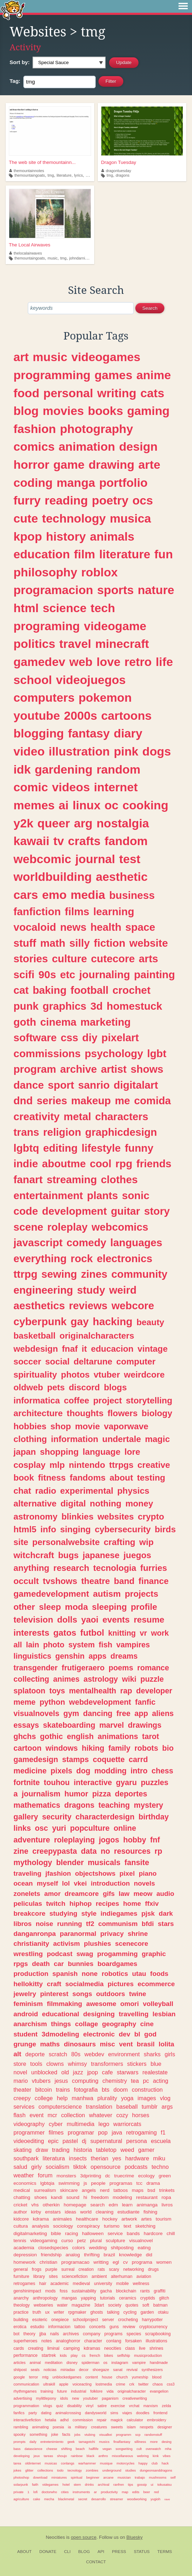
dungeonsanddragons (156, 2470)
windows (61, 1748)
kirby (36, 2212)
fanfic (145, 1702)
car (59, 1963)
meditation (53, 2362)
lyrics (78, 175)
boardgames (117, 1963)
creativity (36, 1116)
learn (127, 2204)
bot (16, 2333)
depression (25, 2254)
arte (149, 464)
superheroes (25, 2340)
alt (17, 2054)
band (124, 1581)
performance (25, 2355)
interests (31, 1632)
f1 (163, 2132)
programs (114, 2333)
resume (149, 1619)
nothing (106, 1503)
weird (123, 1290)
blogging (38, 733)
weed (127, 2150)
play (74, 2355)
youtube (36, 715)
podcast (59, 1953)
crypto (151, 1516)
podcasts (136, 2167)
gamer (146, 2150)
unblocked (44, 2072)
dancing (98, 1713)
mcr (52, 2115)
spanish (65, 1973)
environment (124, 2054)
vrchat (134, 2406)
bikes (108, 2355)
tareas (48, 2456)
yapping (88, 2298)
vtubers (41, 2081)
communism (117, 1923)
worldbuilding (52, 876)
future (62, 2391)
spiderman (90, 2362)
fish (105, 1644)
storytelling (149, 1400)
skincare (69, 2190)
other (24, 1607)
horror (31, 464)
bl (137, 2034)
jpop (92, 2072)
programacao (75, 2262)
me (122, 1100)
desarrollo (98, 2499)
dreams (124, 1656)
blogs (115, 1387)
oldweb (28, 1387)
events (116, 1619)
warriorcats (127, 2124)
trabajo (140, 2477)
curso (67, 2240)
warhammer (87, 2463)
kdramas (92, 2348)
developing (21, 2456)
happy (143, 2463)
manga (76, 482)
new (75, 2398)
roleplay (67, 1227)
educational (60, 2014)
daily (32, 2442)
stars (166, 1923)
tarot (150, 1736)
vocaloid (34, 927)
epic (53, 2141)
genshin (70, 1656)
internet (116, 787)
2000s (80, 715)
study (91, 1290)
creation (86, 2269)
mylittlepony (46, 2398)
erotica (19, 2326)
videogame (115, 626)
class (130, 2348)
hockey (110, 2219)
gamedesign (35, 1759)
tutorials (107, 2298)
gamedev (39, 661)
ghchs (24, 1736)
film (84, 554)
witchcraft (33, 1555)
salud (20, 2167)
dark (166, 1913)
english (80, 1736)
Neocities (55, 2537)
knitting (122, 1633)
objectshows (95, 1873)
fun (163, 554)
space (140, 927)
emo (54, 894)
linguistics (32, 1656)
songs (82, 1993)
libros (22, 1923)
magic (157, 1439)
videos (71, 787)
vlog (165, 2098)
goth (24, 1022)
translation (99, 2106)
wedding (98, 2247)
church (122, 2377)
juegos (137, 1555)
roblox (99, 572)
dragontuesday (116, 171)
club (155, 2463)
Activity (25, 47)
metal (77, 1116)
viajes (127, 2413)
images (146, 2098)
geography (119, 2024)
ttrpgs (121, 1465)
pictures (121, 1984)
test (129, 859)
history (66, 536)
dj (84, 2141)
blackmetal (66, 2499)
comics (34, 446)
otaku (163, 2312)
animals (112, 536)
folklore (96, 2391)
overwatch (153, 2449)
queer (54, 823)
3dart (99, 2305)
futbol (92, 1632)
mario (20, 2081)
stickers (137, 2064)
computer (136, 1361)
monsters (66, 2175)
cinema (58, 1022)
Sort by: (20, 62)
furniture (21, 2276)
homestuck (134, 1006)
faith (35, 2484)
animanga (147, 2204)
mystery (148, 1805)
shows (147, 1069)
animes (66, 1679)
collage (86, 2024)
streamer (116, 2499)
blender (70, 1862)
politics (34, 643)
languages (136, 1242)
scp (138, 2435)
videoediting (28, 2141)
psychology (114, 1053)
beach (80, 2449)
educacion (112, 1348)
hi (85, 2197)
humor (76, 1793)
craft (54, 1984)
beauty (150, 1322)
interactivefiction (27, 2420)
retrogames (24, 2283)
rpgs (20, 1963)
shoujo (62, 2456)
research (71, 1568)
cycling (129, 2312)
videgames (50, 2484)
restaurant (147, 2197)
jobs (77, 2435)
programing (46, 626)
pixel (127, 1873)
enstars (53, 2212)
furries (153, 1568)
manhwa (82, 2098)
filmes (56, 2132)
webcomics (120, 1227)
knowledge (130, 2254)
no (105, 1851)
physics (133, 1490)
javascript (38, 1242)
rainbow (77, 2456)
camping (71, 2348)
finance (154, 1581)
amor (52, 1893)
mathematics (36, 1805)
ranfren (118, 2484)
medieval (81, 2283)
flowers (122, 1413)
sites (53, 2276)
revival (131, 2369)
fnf (155, 1839)
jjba (42, 2333)
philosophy (45, 572)
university (103, 2283)
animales (62, 2219)
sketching (145, 2226)
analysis (40, 2226)
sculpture (115, 2240)
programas (120, 2183)
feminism (28, 2003)
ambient (99, 2276)
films (77, 911)
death (41, 1963)
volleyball (158, 2003)
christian (48, 2262)
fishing (150, 2212)
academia (23, 2247)
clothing (30, 1439)
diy (89, 1037)
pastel (70, 2141)
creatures (99, 2427)
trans (26, 1132)
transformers (107, 2064)
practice (21, 2312)
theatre (95, 1581)
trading (61, 2150)
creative (153, 1465)
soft (145, 2305)
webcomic (42, 859)
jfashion (58, 1873)
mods (50, 2291)
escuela (161, 2141)
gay (79, 1321)
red (156, 2492)
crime (120, 2384)
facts (66, 2434)
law (124, 1893)
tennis (19, 2240)
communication (26, 2384)
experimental (86, 1490)
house (107, 2377)
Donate (47, 2551)
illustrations (156, 2340)
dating (46, 2413)
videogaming (43, 2240)
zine (20, 1851)
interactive (93, 1782)
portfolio (123, 482)
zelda (166, 2406)
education (41, 554)
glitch (164, 2298)
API (100, 2551)
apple (63, 2384)
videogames (105, 357)
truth (37, 2312)
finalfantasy (121, 2442)
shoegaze (100, 2369)
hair (42, 2283)
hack (165, 2463)
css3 (171, 2384)
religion (62, 1132)
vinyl (90, 2406)
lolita (166, 2044)
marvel (111, 1725)
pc (146, 2081)
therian (99, 2158)
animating (40, 2427)
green (165, 2175)
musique (106, 2463)
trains (63, 2089)
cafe (107, 2072)
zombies (92, 2470)
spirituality (35, 1374)
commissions (47, 1053)
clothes (119, 1179)
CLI (67, 2551)
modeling (122, 2197)
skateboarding (69, 1725)
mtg (45, 2377)
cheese (51, 2449)
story (157, 1211)
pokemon (105, 697)
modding (110, 1770)
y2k (23, 823)
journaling (104, 974)
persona (136, 2141)
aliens (163, 1713)
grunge (24, 2044)
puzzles (154, 1782)
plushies (97, 1943)
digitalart (136, 1085)
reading (66, 500)
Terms (164, 2551)
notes (46, 2340)
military (81, 2427)
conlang (114, 2340)
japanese (101, 1555)
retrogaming (141, 2132)
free (124, 1713)
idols (64, 2398)
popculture (90, 1828)
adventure (31, 1839)
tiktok (80, 2167)
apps (97, 1656)
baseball (126, 2106)
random (118, 769)
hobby (134, 1839)
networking (133, 2269)
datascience (33, 2449)
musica (130, 518)
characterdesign (105, 1816)
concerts (97, 2326)
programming (52, 375)
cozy (122, 2115)
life (164, 661)
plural (96, 2240)
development (74, 1211)
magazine (81, 2305)
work (160, 1633)
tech (103, 608)
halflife (93, 2449)
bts (105, 2089)
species (133, 2333)
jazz (78, 2072)
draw (42, 2150)
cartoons (126, 715)
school (32, 679)
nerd (104, 2190)
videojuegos (91, 679)
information (74, 1439)
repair (102, 2420)
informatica (36, 1400)
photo (53, 1644)
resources (132, 1851)
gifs (109, 1893)
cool (100, 1163)
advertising (22, 2398)
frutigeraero (83, 1667)
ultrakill (49, 2384)
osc (41, 1828)
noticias (50, 2369)
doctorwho (49, 2492)
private (18, 2492)
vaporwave (126, 1426)
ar (95, 2492)
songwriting (123, 2449)
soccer (27, 1361)
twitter (144, 2384)
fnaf (70, 1348)
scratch (58, 2054)
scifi (23, 974)
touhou (57, 1782)
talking (113, 2312)
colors (78, 2247)
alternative (35, 1503)
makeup (91, 1100)
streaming (72, 1179)
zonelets (26, 1893)
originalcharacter (132, 2391)
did (149, 2254)
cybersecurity (123, 1529)
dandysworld (96, 2413)
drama (153, 2183)
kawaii (31, 841)
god (150, 2034)
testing (151, 1477)
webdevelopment (100, 1702)
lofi (35, 2492)
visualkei (105, 2435)
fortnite (26, 1782)
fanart (28, 1179)
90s (47, 974)
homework (24, 2262)
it (84, 1348)
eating (144, 2247)
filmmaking (64, 2003)
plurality (107, 2098)
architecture (38, 1413)
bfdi (148, 1923)
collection (73, 2115)
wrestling (28, 1953)
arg (83, 823)
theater (22, 2089)
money (139, 1503)
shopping (59, 1452)
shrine (138, 1933)
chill (170, 2233)
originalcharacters (97, 1335)
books (105, 410)
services (23, 2106)
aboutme (64, 1163)
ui (152, 2484)
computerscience (60, 2106)
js (85, 2183)
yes (116, 2158)
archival (103, 2484)
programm (123, 2435)
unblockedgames (66, 2377)
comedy (86, 1242)
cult (139, 2449)
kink (156, 2456)
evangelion (159, 2391)
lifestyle (101, 1148)
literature (64, 175)
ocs (142, 500)
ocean (23, 1883)
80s (75, 2054)
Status (142, 2551)
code (25, 1211)
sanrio (94, 1085)
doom (120, 2089)
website (148, 943)
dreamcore (81, 1893)
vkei (80, 1883)
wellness (141, 2283)
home (132, 1903)
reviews (88, 1305)
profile (144, 1607)
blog (26, 410)
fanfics (18, 2413)
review (129, 2326)
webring (143, 2456)
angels (89, 2190)
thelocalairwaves (25, 253)
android (25, 2014)
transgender (35, 1667)
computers (44, 697)
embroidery (156, 2420)
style (89, 1913)
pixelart (120, 1037)
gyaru (126, 1782)
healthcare (87, 2219)
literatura (54, 2158)
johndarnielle (80, 258)
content (91, 2377)
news (73, 927)
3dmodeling (60, 2034)
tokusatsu (164, 2484)
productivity (109, 2492)
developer (154, 1690)
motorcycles (125, 2463)
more (154, 2442)
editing (60, 1148)
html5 (24, 1529)
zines (94, 1274)
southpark (26, 2158)
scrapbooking (158, 2333)
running (69, 1923)
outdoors (110, 1993)
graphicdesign (121, 1132)
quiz (59, 2406)
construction (147, 2089)
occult (26, 1581)
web (81, 661)
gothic (51, 1736)
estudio (37, 2326)
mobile (122, 2283)
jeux (37, 2456)
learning (113, 911)
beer (146, 2492)
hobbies (29, 1426)
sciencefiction (74, 2276)
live (142, 2348)
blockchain (126, 2291)
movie (87, 1426)
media (87, 894)
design (138, 446)
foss (63, 2291)
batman (160, 2305)
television (33, 1619)
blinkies (77, 1516)
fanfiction (37, 911)
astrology (101, 1679)
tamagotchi (87, 2442)
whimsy (77, 2064)
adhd (64, 2420)
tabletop (106, 2150)
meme (24, 1702)
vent (126, 2044)
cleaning (104, 2212)
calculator (135, 2420)
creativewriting (135, 2398)
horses (140, 2115)
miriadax (68, 2369)
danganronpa (34, 1933)
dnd (23, 1100)
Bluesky (134, 2537)
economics (24, 2183)
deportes (131, 1793)
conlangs (67, 2463)
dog (83, 1770)
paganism (110, 2398)
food (26, 393)
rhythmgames (24, 2391)
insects (78, 2158)
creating (35, 2348)
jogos (109, 1839)
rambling (20, 2427)
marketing (105, 1022)
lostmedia (104, 2384)
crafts (84, 841)
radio (45, 1490)
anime (153, 375)
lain (32, 1644)
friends (153, 1163)
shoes (40, 2197)
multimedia (80, 2124)
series (52, 1100)
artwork (129, 2219)
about (121, 1477)
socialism (57, 2167)
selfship (123, 2355)
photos (75, 1374)
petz (81, 2240)
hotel (65, 2484)
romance (153, 1667)
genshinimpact (27, 2291)
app (141, 1713)
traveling (27, 1873)
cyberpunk (40, 1321)
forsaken (133, 2340)
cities (65, 2492)
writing (116, 393)
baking (50, 990)
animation (87, 446)
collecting (31, 1679)
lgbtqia (47, 2183)
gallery (25, 1816)
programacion (53, 590)
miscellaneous (122, 2456)
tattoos (120, 2190)
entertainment (48, 1195)
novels (144, 1883)
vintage (152, 1348)
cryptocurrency (153, 2326)
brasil (145, 2044)
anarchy (21, 2298)
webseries (43, 2305)
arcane (108, 2477)
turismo (111, 2226)
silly (79, 943)
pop (103, 2132)
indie (25, 1163)
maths (50, 2044)
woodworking (137, 2499)
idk (22, 769)
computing (85, 2081)
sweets (117, 2427)
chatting (21, 2197)
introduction (110, 1883)
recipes (107, 1903)
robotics (115, 1973)
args (167, 2106)
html (26, 608)
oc (111, 805)
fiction (109, 943)
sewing (59, 1274)
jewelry (24, 1993)
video (29, 751)
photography (96, 428)
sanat (117, 2369)
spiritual (77, 2477)
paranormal (78, 1933)
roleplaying (74, 1839)
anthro (103, 2456)
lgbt (156, 1053)
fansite (136, 1862)
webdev (94, 2054)
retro (138, 661)
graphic (154, 1953)
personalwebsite (66, 1542)
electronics (124, 1258)
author (20, 2212)
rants (145, 2291)
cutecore (113, 958)
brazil (109, 2254)
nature (156, 590)
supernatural (106, 2141)
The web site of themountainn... (42, 162)
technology (74, 518)
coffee (76, 1400)
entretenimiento (51, 2442)
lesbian (163, 2014)
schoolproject (85, 2319)
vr (143, 1633)
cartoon (27, 1748)
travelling (133, 2014)
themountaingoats (30, 175)
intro (139, 1770)
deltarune (93, 1361)
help (62, 2098)
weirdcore (144, 1374)
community (139, 1274)
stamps (75, 1759)
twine (137, 1993)
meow (143, 1893)
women (164, 2262)
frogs (36, 2269)
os (105, 2362)
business (132, 895)
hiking (93, 1748)
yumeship (140, 2377)
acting (160, 2081)
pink (126, 751)
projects (141, 1593)
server (108, 2319)
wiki (129, 1679)
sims (114, 2413)
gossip (142, 2484)
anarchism (30, 2024)
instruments (81, 2492)
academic (59, 2283)
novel (20, 2072)
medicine (30, 1770)
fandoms (88, 1477)
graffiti (159, 2291)
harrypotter (152, 2319)
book (23, 1477)
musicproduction (148, 2355)
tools (36, 2064)
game (68, 464)
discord (84, 1387)
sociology (63, 2226)
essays (26, 1725)
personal (68, 393)
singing (75, 1529)
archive (78, 1069)
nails (54, 2333)
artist (114, 1069)
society (115, 2305)
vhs (35, 2204)
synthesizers (152, 2369)
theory (29, 2333)
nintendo (87, 1465)
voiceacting (81, 2384)
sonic (135, 1195)
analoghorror (68, 2340)
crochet (132, 990)
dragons (122, 175)
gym (71, 1713)
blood (156, 2377)
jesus (61, 2081)
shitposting (122, 2247)
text (127, 2226)
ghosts (96, 2312)
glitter (29, 2470)
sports (115, 590)
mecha (49, 2499)
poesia (58, 2427)
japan (24, 1452)
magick (117, 2420)
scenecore (131, 1943)
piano (148, 1873)
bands (133, 2233)
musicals (104, 1862)
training (47, 2391)
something (38, 2434)
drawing (111, 464)
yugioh (155, 2499)
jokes (17, 2470)
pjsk (148, 1913)
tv (58, 841)
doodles (142, 2413)
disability (74, 2406)
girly (36, 2167)
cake (36, 2499)
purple (51, 2269)
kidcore (21, 2219)
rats (101, 2269)
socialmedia (84, 1984)
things (61, 2024)
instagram (119, 2362)
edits (135, 2492)
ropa (166, 2197)
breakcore (29, 1913)
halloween (93, 2233)
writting (101, 2262)
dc (107, 2175)
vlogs (47, 2406)
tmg (50, 175)
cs (84, 2355)
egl (116, 2262)
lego (103, 2124)
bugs (68, 1555)
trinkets (167, 2190)
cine (147, 2024)
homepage (75, 2204)
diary (128, 733)
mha (168, 2449)
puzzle (152, 1679)
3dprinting (90, 2175)
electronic (99, 2034)
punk (26, 1006)
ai (64, 805)
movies (63, 410)
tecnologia (114, 1568)
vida (110, 2391)
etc (67, 974)
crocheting (128, 2319)
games (113, 375)
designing (99, 2014)
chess (162, 1770)
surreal (67, 2269)
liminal (53, 2348)
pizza (101, 1793)
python (52, 1702)
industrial (78, 2391)
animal (35, 2362)
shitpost (20, 2369)
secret (82, 2499)
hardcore (153, 2233)
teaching (114, 1805)
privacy (112, 1933)
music (52, 258)
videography (29, 2124)
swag (85, 1953)
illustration (79, 751)
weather (23, 2175)
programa (142, 2262)
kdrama (41, 2219)
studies (130, 2470)
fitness (52, 1477)
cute (25, 518)
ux (47, 2312)
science (64, 608)
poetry (110, 500)
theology (21, 2305)
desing (166, 2442)
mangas (69, 2298)
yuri (59, 1828)
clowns (55, 2064)
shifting (66, 2449)
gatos (64, 1632)
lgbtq (26, 1148)
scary (114, 2269)
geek (70, 2442)
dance (28, 1085)
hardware (137, 2158)
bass (17, 2449)
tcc (139, 2183)
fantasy (89, 733)
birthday (154, 1816)
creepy (22, 2098)
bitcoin (43, 2089)
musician (124, 2477)
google (19, 2377)
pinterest (54, 1993)
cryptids (147, 2298)
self (173, 2477)
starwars (128, 2072)
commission (83, 2420)
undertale (121, 1439)
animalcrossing (68, 2413)
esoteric (39, 2319)
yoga (127, 2098)
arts (148, 958)
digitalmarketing (30, 2233)
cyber (56, 2124)
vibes (166, 2456)
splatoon (29, 1690)
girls (170, 2054)
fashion (34, 428)
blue (156, 2064)
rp (158, 1851)
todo (60, 2470)
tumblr (150, 2106)
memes (34, 805)
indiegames (119, 1913)
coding (33, 482)
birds (165, 1529)
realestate (155, 2072)
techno (160, 2167)
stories (30, 958)
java (117, 2132)
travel (75, 643)
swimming (69, 2183)
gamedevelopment (51, 1593)
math (53, 943)
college (44, 2098)
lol (66, 1883)
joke (54, 2434)
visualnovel (141, 2240)
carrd (138, 1759)
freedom (100, 2197)
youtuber (90, 2398)
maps (137, 2190)
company (91, 2333)
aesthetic (121, 876)
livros (167, 2204)
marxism (150, 2406)
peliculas (27, 1903)
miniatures (59, 2477)
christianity (31, 1943)
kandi (56, 2197)
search (97, 2204)
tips (130, 2484)
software (35, 1037)
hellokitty (28, 1984)
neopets (146, 2427)
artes (146, 2219)
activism (66, 1943)
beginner (93, 2477)
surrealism (45, 2190)
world (85, 2212)
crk (131, 2384)
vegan (107, 2449)
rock (81, 1258)
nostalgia (122, 823)
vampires (133, 1644)
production (31, 1973)
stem (77, 2484)
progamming (117, 1953)
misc (107, 2044)
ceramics (127, 2298)
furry (27, 500)
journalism (41, 1793)
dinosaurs (80, 2044)
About (24, 2551)
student (25, 2034)
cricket (20, 2204)
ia (69, 2427)
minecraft (122, 643)
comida (152, 1100)
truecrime (124, 2175)
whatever (100, 2115)
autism (107, 1593)
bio (168, 1748)
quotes (131, 2305)
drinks (89, 2484)
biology (157, 1413)
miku (159, 2158)
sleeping (109, 1607)
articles (19, 2362)
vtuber (107, 1374)
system (81, 1644)
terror (33, 2377)
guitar (125, 1211)
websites (115, 1516)
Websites (38, 32)
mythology (32, 1862)
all (17, 1644)
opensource (106, 2167)
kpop (27, 536)
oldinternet (33, 2463)
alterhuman (121, 2276)
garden (147, 2312)
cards (18, 2348)
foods (159, 1973)
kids (63, 2355)
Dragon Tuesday (118, 162)
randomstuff (153, 2435)
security (57, 1816)
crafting (119, 1542)
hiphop (80, 1903)
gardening (63, 769)
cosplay (29, 1465)
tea (135, 2081)
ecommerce (156, 1984)
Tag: (15, 81)
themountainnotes (26, 171)
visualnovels (36, 1713)
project (107, 1400)
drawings (145, 1725)
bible (56, 2233)
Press (119, 2551)
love (108, 661)
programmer (29, 2132)
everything (40, 1258)
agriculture (21, 2499)
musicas (51, 2463)
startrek (48, 2355)
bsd (151, 2190)
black (90, 2456)
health (105, 927)
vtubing (89, 2435)
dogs (156, 751)
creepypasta (54, 1851)
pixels (61, 1770)
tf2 (90, 1923)
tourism (163, 2219)
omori (129, 2003)
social (57, 1361)
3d (96, 1006)
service (115, 2233)
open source (83, 2537)
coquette (109, 1759)
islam (131, 2427)
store (19, 2064)
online (125, 1828)
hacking (112, 1321)
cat (21, 990)
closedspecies (53, 2247)
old (65, 2072)
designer (164, 2427)
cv (125, 2262)
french (95, 2355)
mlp (57, 1465)
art (21, 357)
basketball (34, 1335)
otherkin (51, 2204)
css (69, 1037)
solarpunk (20, 2484)
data (89, 1851)
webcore (133, 1305)
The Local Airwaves (29, 244)
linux (87, 805)
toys (57, 1690)
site (20, 1542)
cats (152, 393)
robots (146, 1748)
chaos (158, 2384)
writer (58, 2312)
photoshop (21, 2477)
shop (60, 1426)
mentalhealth (92, 1690)
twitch (56, 1903)
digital (73, 1503)
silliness (140, 2442)
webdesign (35, 1348)
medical (21, 2190)
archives (71, 2333)
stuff (24, 943)
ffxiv (152, 1903)
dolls (67, 1619)
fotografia (86, 2089)
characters (121, 1116)
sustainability (84, 2291)
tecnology (75, 2470)
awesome (101, 2003)
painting (154, 974)
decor (84, 2369)
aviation (143, 2276)
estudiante (128, 2212)
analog (73, 2254)
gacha (106, 2291)
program (34, 1069)
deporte (35, 2054)
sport (61, 1085)
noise (44, 1923)
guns (114, 2326)
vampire (139, 2362)
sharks (152, 2054)
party (32, 2413)
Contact (96, 2561)
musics (104, 2442)
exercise (118, 2406)
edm (113, 2204)
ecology (146, 2175)
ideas (70, 2212)
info (48, 1529)
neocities (112, 2348)
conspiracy (88, 2226)
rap (126, 1690)
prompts (19, 2442)
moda (76, 1607)
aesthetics (39, 1305)
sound (72, 2197)
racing (71, 2233)
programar (81, 2132)
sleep (50, 1607)
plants (102, 1195)
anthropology (45, 2298)
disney (72, 2362)
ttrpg (25, 1274)
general (20, 2269)
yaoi (89, 1619)
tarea (17, 2463)
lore (132, 1452)
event (36, 2115)
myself (47, 1883)
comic (30, 787)
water (62, 2305)
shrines (156, 2348)
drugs (153, 2269)
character (93, 2340)
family (119, 1748)
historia (83, 2150)
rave (167, 2499)
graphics (64, 1006)
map (125, 2492)
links (22, 1828)
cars (25, 894)
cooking (145, 805)
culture (69, 958)
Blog (84, 2551)
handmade (159, 2362)
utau (139, 1973)
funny (139, 1148)
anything (31, 1568)
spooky (19, 2434)
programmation (26, 2406)
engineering (43, 1290)
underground (112, 2470)
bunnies (80, 1963)
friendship (51, 2254)
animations (118, 1736)
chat (22, 1490)
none (90, 1973)
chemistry (114, 2081)
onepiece (60, 2319)
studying (64, 1913)
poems (120, 1667)
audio (165, 1893)
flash (19, 2115)
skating (22, 2150)
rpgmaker (77, 2312)
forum (45, 2175)
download (40, 2477)
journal (95, 859)
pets (56, 1387)
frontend (160, 2413)
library (39, 2276)
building (20, 2319)
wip (146, 1542)
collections (45, 2470)
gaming (148, 410)
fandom (126, 841)
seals (34, 2369)
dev (124, 2034)
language (101, 1452)
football (89, 990)
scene (28, 1227)
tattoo (79, 2326)
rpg (123, 1163)
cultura (20, 2226)
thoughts (85, 1413)
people (98, 2183)
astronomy (35, 1516)
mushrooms (157, 2477)
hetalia (50, 2420)
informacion (59, 2326)
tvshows (60, 1581)
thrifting (92, 2254)
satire (102, 2406)
